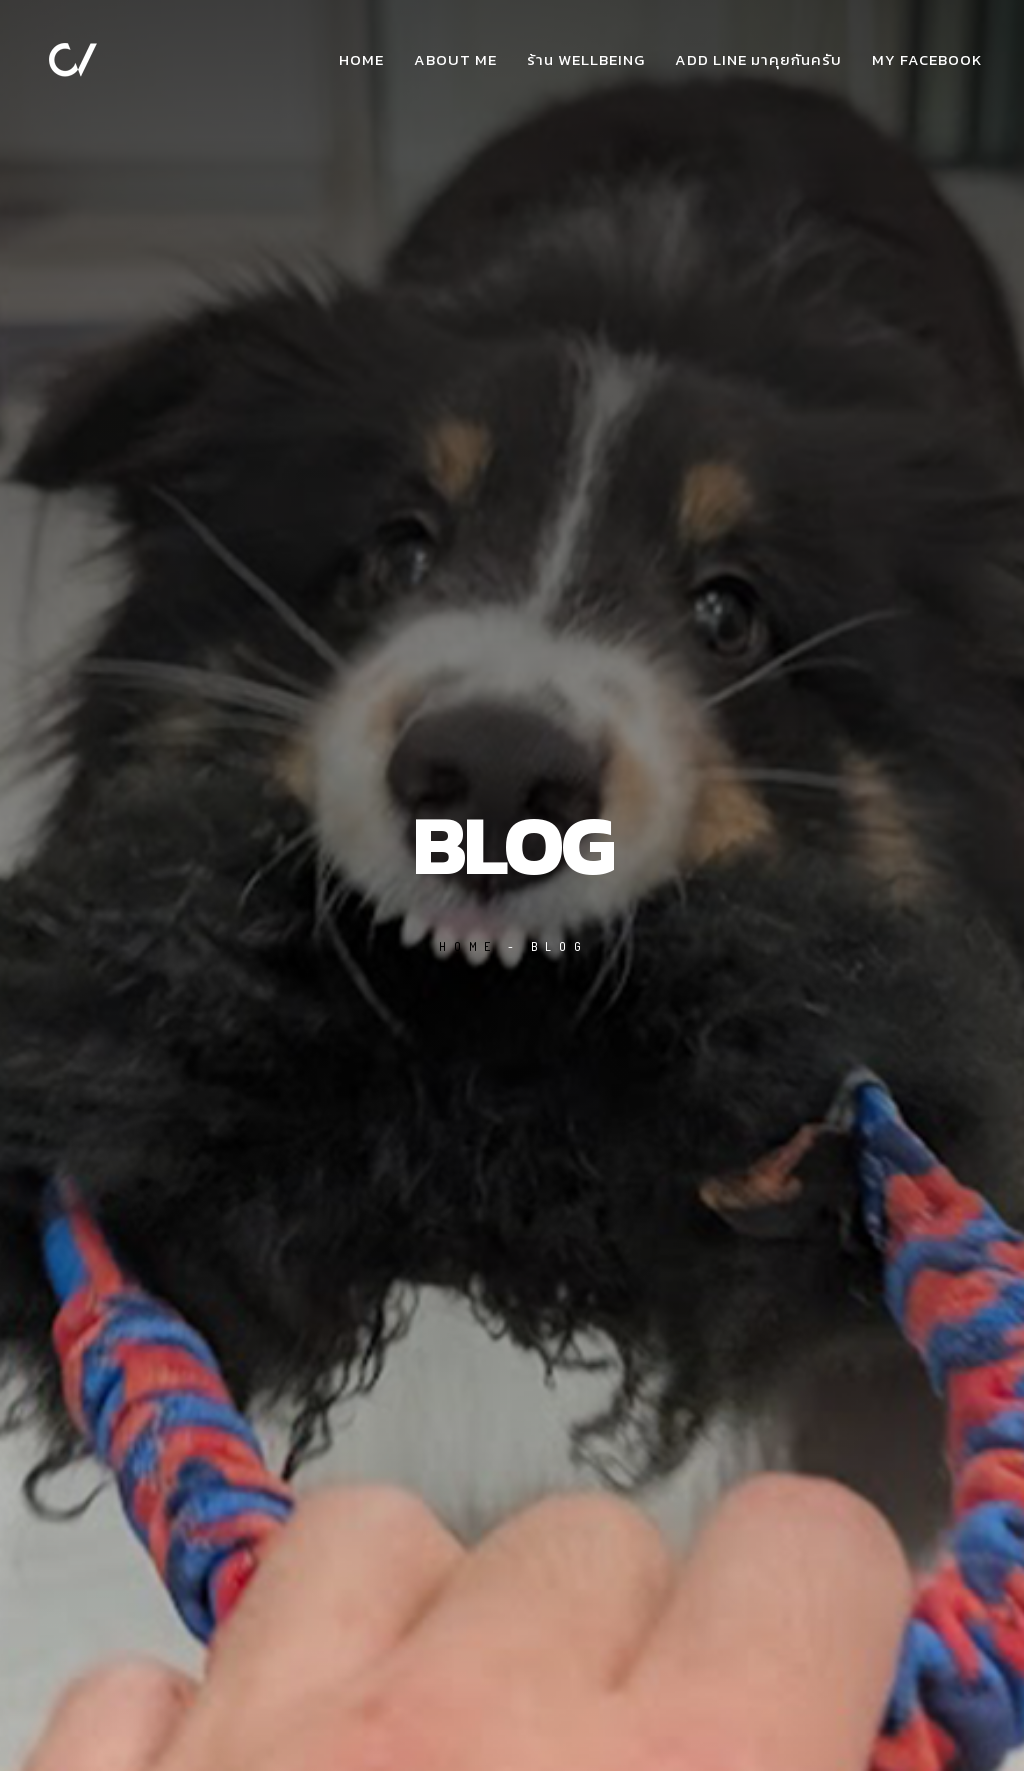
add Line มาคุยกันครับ (758, 59)
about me (455, 59)
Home (361, 59)
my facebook (927, 59)
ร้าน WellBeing (586, 59)
